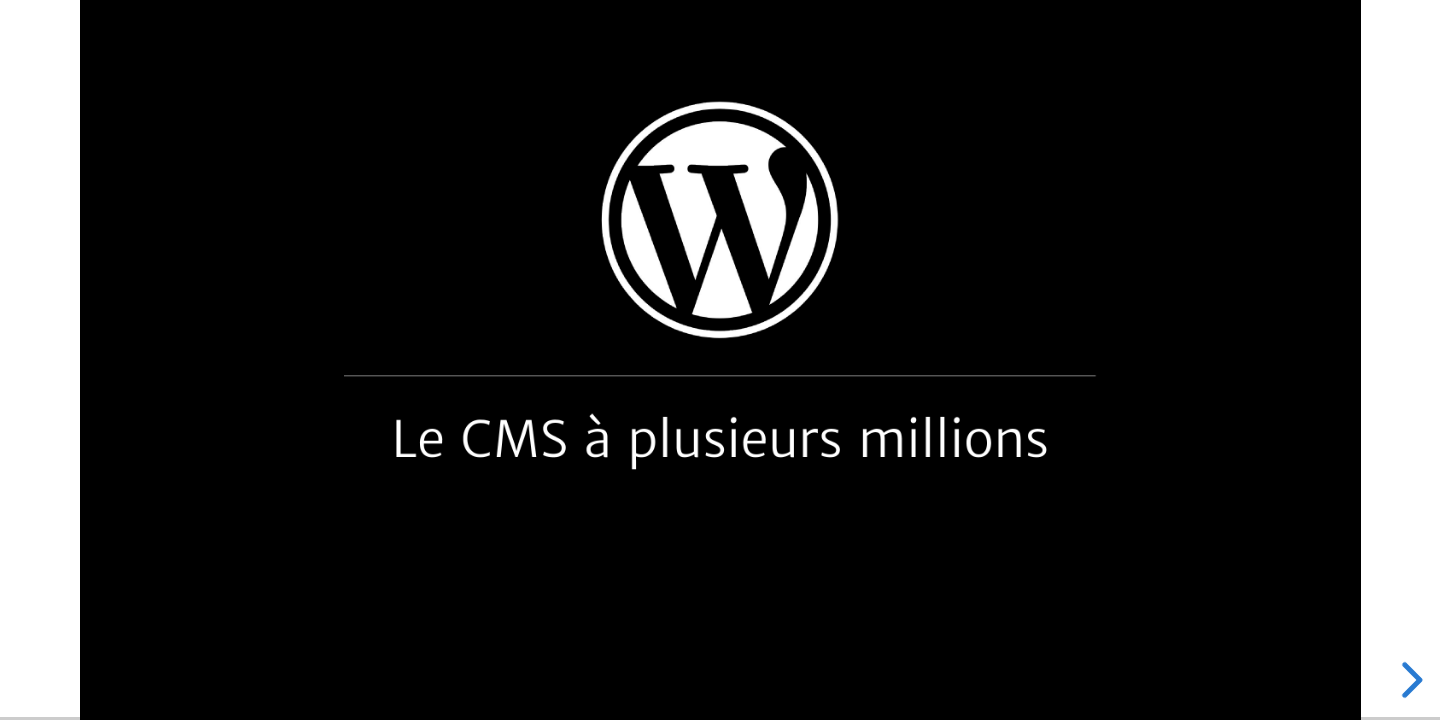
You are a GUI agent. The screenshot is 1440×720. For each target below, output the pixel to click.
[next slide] (1409, 680)
